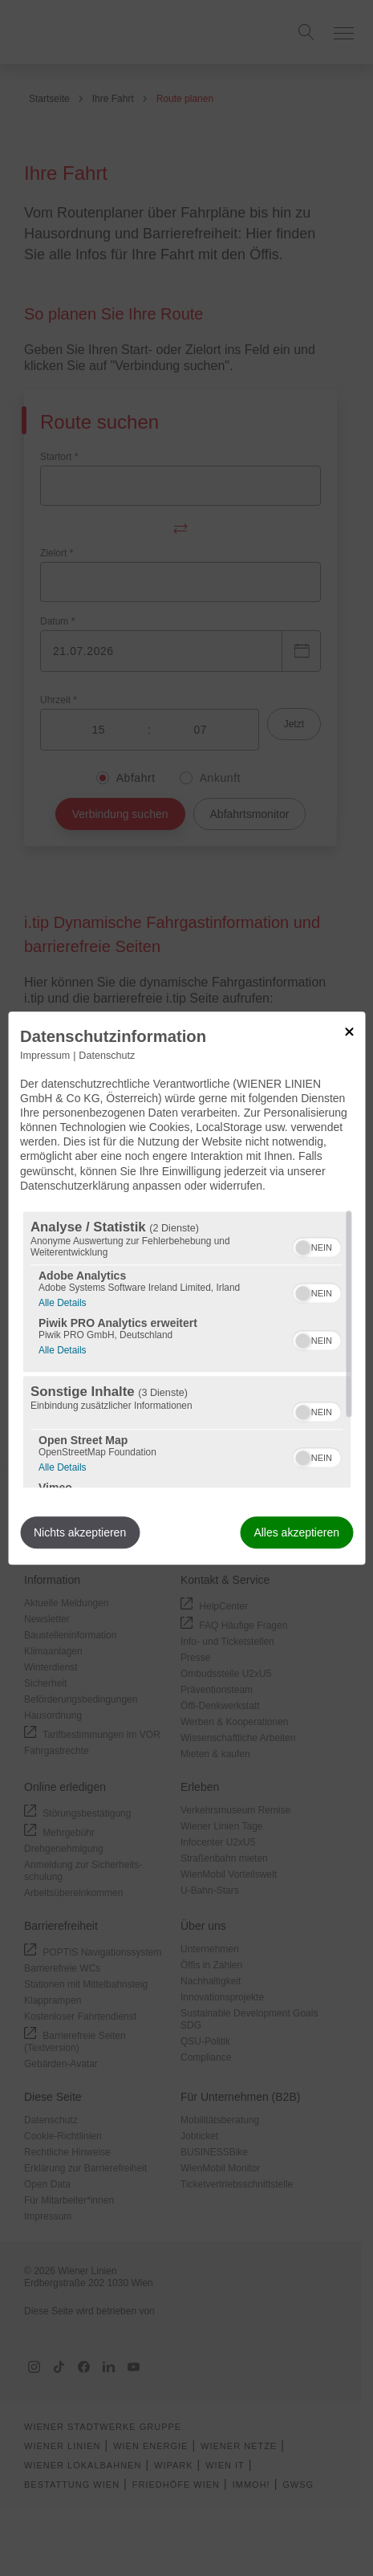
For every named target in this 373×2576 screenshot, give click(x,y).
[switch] (316, 1245)
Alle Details (62, 1300)
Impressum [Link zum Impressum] (45, 1055)
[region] (186, 1349)
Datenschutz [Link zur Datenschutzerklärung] (107, 1055)
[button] (302, 1247)
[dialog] (186, 1288)
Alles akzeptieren (296, 1532)
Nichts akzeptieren (80, 1532)
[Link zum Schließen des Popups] (349, 1032)
